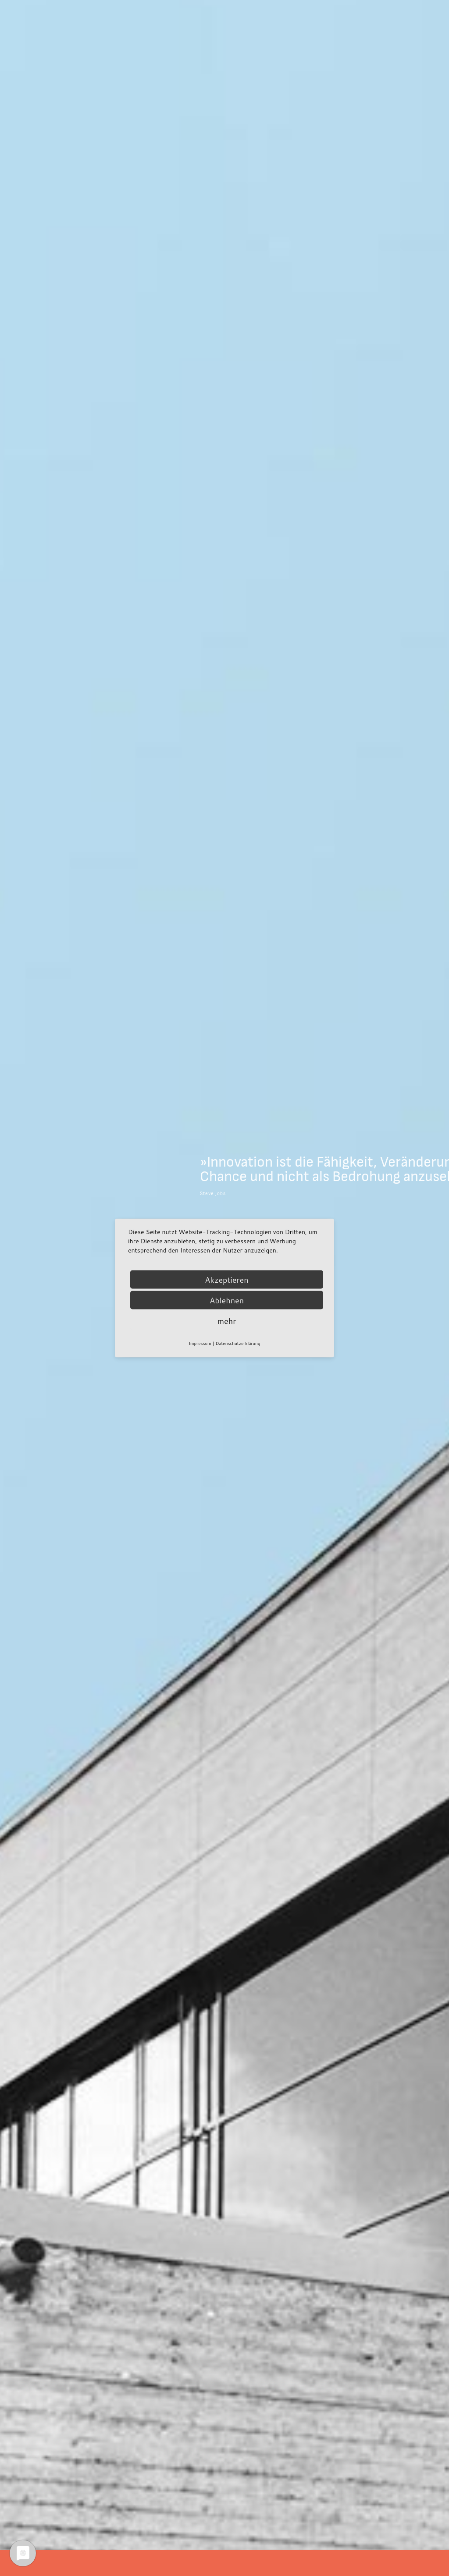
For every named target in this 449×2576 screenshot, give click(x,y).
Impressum (200, 1343)
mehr (226, 1321)
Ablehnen (227, 1300)
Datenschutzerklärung (237, 1343)
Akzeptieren (226, 1279)
